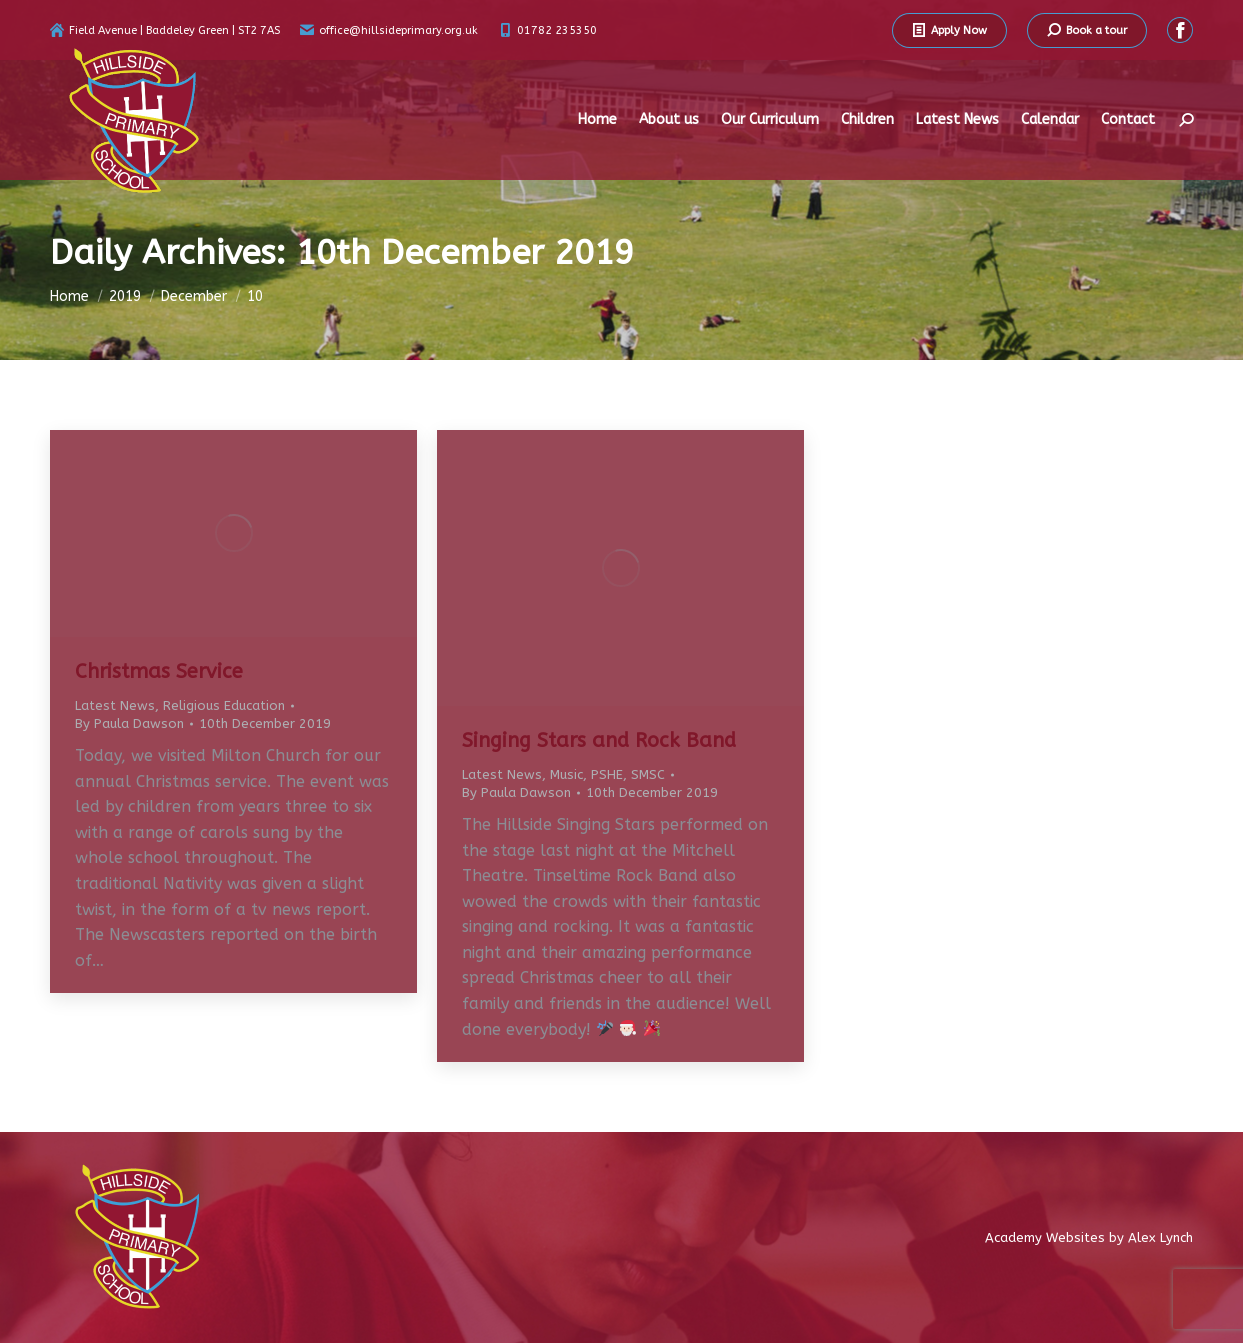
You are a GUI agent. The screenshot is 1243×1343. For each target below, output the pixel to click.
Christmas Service (159, 671)
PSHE (607, 774)
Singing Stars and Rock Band (599, 740)
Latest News (115, 705)
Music (566, 774)
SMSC (648, 774)
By (129, 723)
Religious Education (224, 705)
